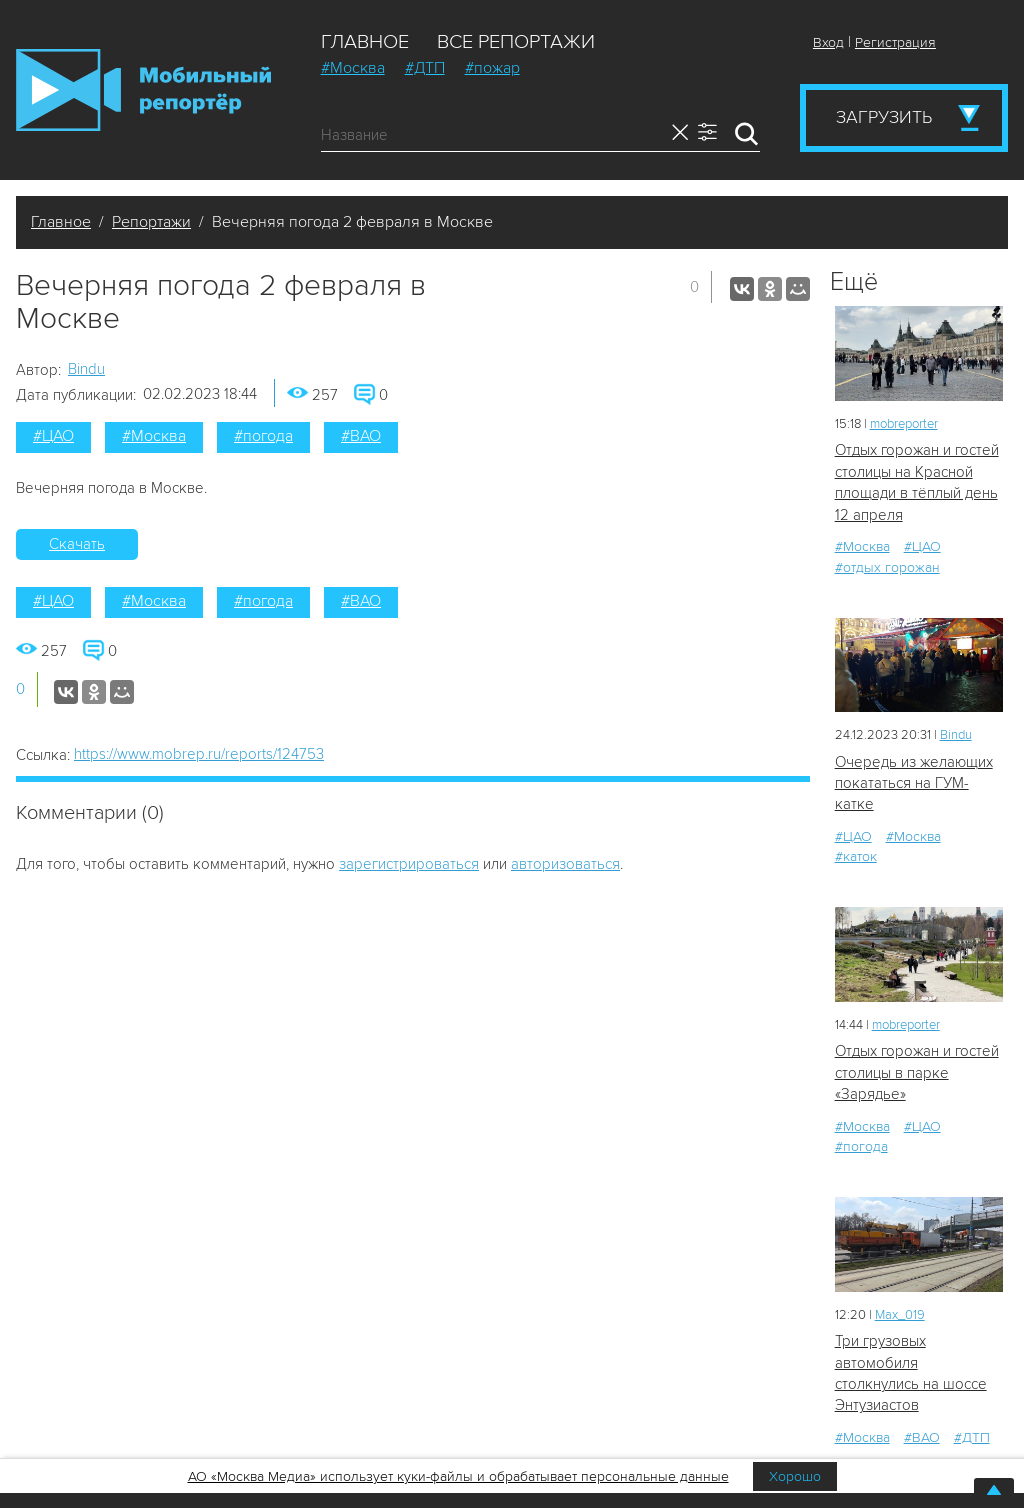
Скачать (77, 544)
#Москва (353, 68)
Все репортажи (516, 42)
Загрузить (884, 117)
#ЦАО (53, 436)
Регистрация (895, 42)
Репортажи (151, 222)
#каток (856, 856)
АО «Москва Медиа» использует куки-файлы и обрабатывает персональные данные (458, 1476)
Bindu (86, 369)
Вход (828, 42)
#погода (263, 436)
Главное (365, 42)
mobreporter (904, 424)
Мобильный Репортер (143, 90)
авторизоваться (565, 864)
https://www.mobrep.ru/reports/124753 (199, 754)
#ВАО (361, 436)
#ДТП (425, 68)
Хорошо (795, 1476)
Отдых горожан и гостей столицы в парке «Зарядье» (917, 1072)
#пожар (492, 68)
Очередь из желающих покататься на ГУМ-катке (914, 783)
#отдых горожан (887, 567)
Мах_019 (900, 1315)
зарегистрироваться (409, 864)
